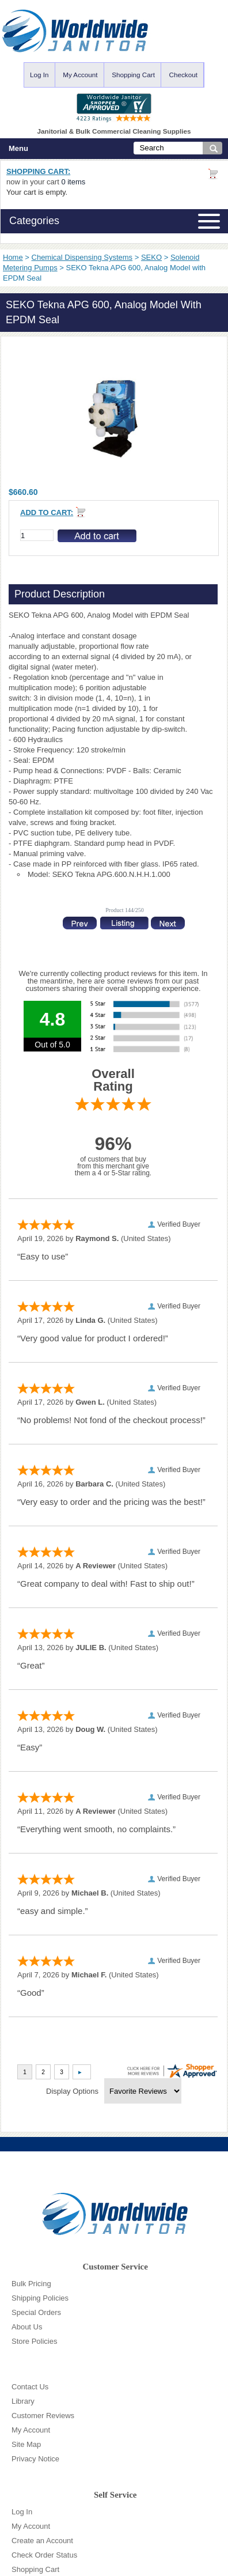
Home (13, 257)
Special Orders (36, 2312)
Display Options (72, 2091)
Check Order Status (44, 2555)
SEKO (151, 257)
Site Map (26, 2444)
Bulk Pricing (31, 2283)
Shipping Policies (40, 2298)
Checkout (183, 74)
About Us (27, 2326)
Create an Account (42, 2540)
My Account (80, 74)
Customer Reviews (43, 2415)
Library (23, 2401)
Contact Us (30, 2386)
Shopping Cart (133, 74)
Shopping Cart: (38, 171)
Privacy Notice (35, 2458)
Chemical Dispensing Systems (82, 257)
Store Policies (34, 2341)
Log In (39, 74)
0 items (73, 181)
